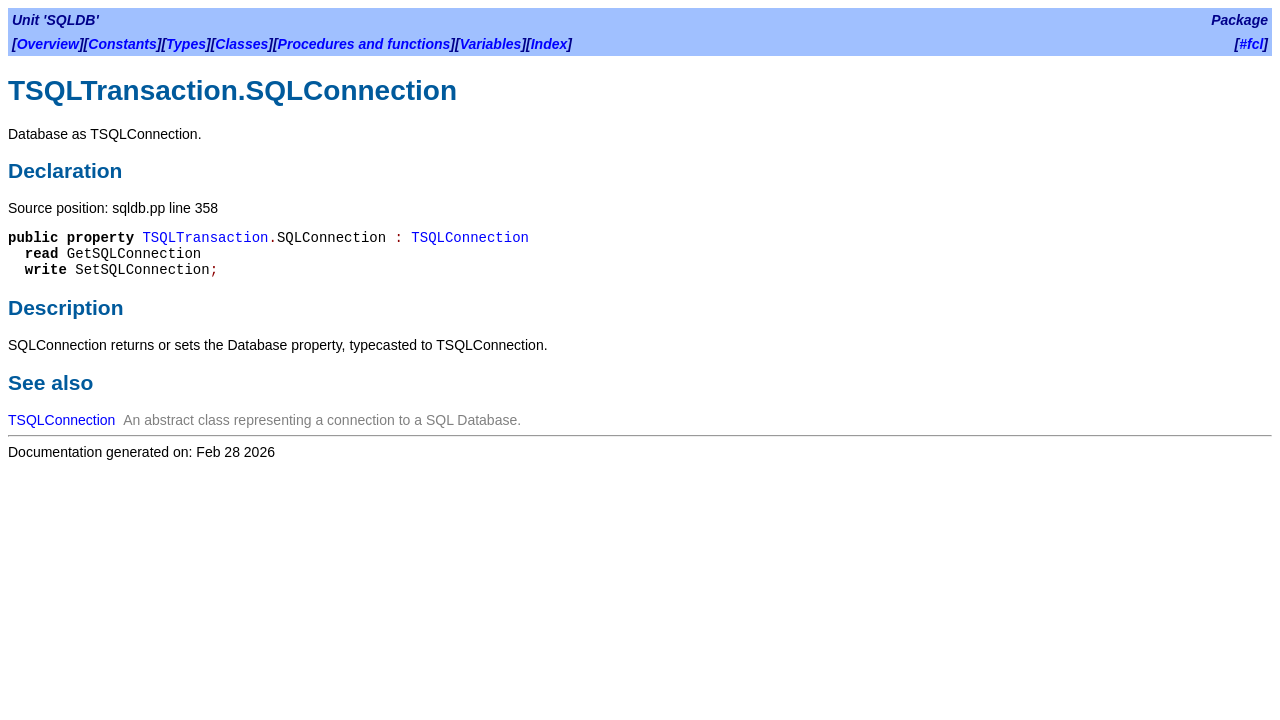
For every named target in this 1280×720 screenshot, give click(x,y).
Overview (48, 44)
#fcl (1251, 44)
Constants (122, 44)
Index (549, 44)
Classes (241, 44)
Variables (491, 44)
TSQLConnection (470, 238)
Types (186, 44)
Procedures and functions (364, 44)
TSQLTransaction (205, 238)
